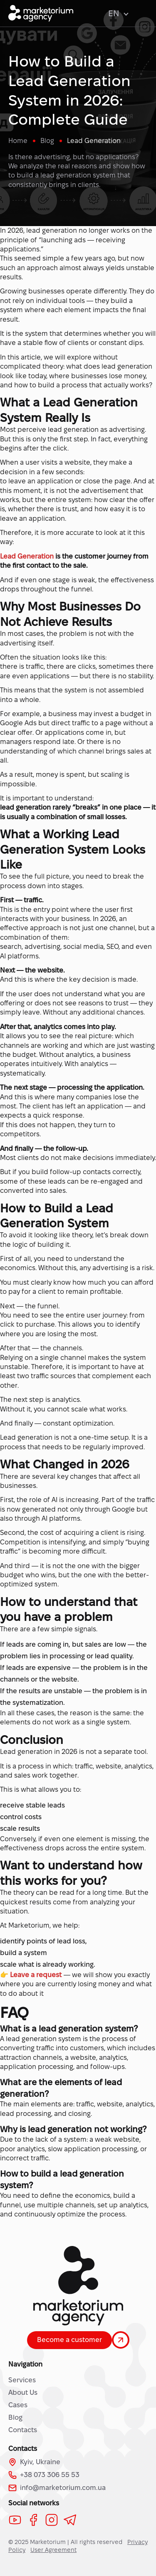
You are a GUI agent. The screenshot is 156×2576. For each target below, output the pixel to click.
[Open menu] (143, 13)
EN (118, 13)
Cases (17, 2405)
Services (22, 2380)
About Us (22, 2392)
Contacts (22, 2429)
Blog (15, 2417)
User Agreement (53, 2549)
